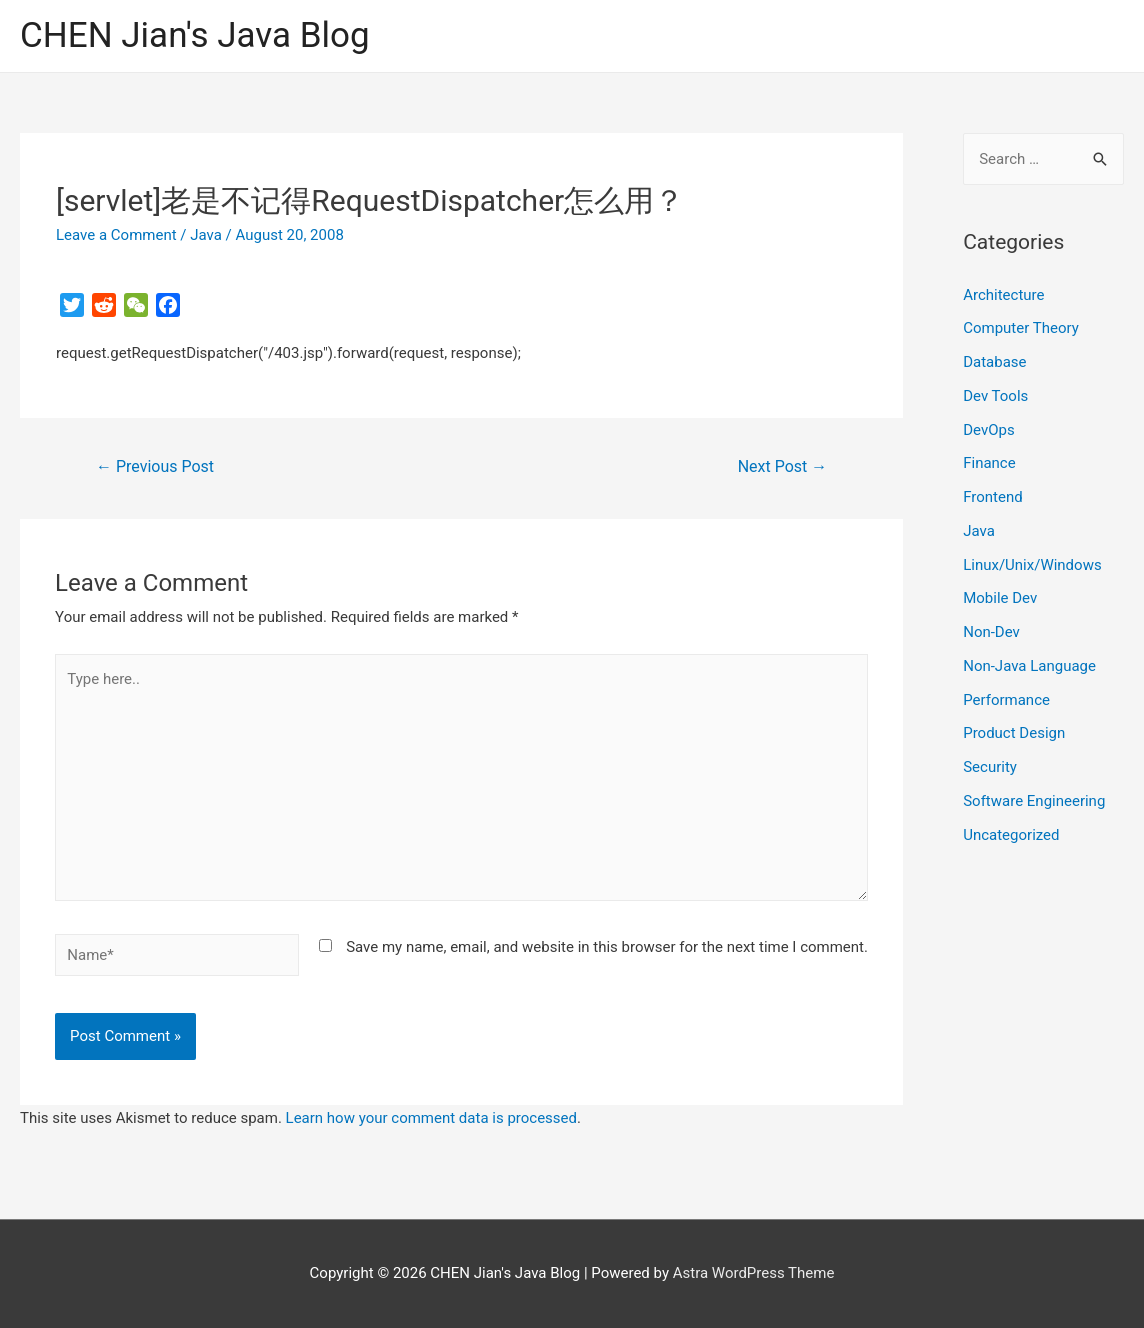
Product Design (1014, 733)
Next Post (783, 466)
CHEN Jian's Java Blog (195, 35)
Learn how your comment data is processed (431, 1118)
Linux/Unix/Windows (1032, 565)
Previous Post (155, 466)
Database (994, 362)
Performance (1006, 700)
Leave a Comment (116, 235)
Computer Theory (1021, 328)
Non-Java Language (1029, 666)
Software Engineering (1034, 801)
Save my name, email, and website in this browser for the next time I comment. (607, 947)
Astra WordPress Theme (754, 1273)
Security (990, 767)
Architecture (1003, 295)
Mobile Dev (1000, 598)
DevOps (988, 430)
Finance (989, 463)
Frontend (992, 497)
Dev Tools (995, 396)
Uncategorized (1011, 835)
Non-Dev (991, 632)
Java (206, 235)
